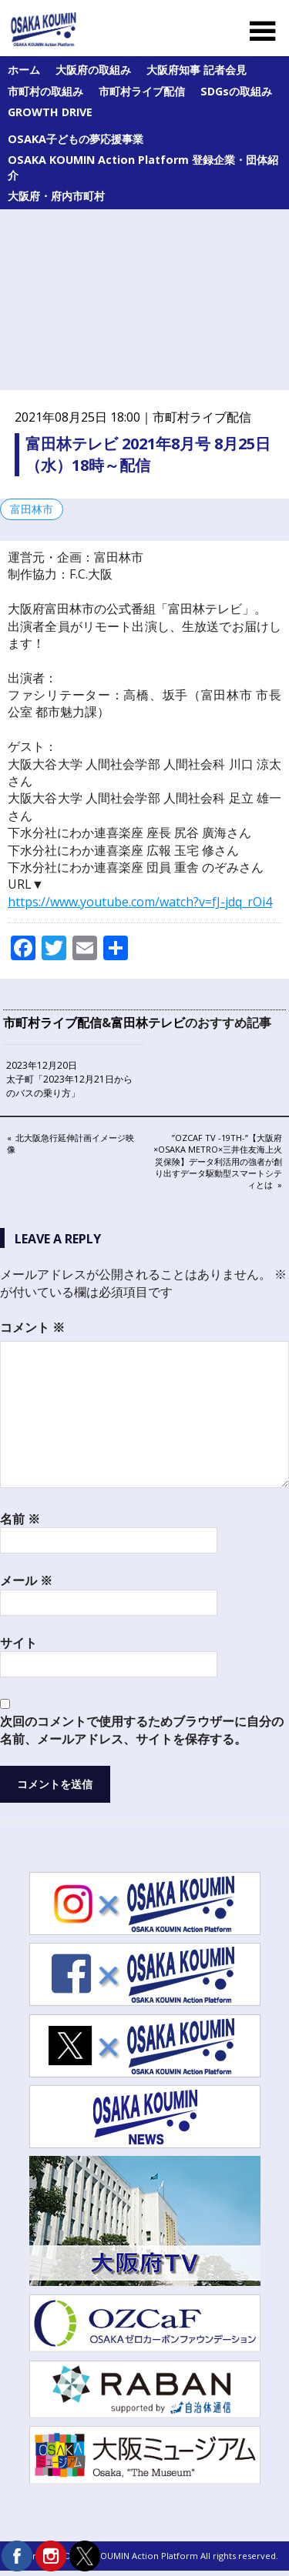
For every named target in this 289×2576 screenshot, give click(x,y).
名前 (20, 1518)
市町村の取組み (45, 91)
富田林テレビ (148, 1022)
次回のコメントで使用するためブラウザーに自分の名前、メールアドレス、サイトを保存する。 (142, 1730)
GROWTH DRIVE (50, 112)
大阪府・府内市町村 (56, 196)
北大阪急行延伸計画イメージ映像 (70, 1143)
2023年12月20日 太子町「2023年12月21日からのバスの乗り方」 (69, 1079)
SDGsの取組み (236, 91)
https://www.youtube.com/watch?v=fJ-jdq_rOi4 (140, 901)
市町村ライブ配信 (142, 91)
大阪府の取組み (93, 69)
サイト (18, 1642)
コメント (32, 1327)
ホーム (24, 69)
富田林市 (31, 509)
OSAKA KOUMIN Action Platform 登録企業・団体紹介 (143, 167)
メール (26, 1580)
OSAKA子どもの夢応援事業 (75, 139)
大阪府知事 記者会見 (196, 69)
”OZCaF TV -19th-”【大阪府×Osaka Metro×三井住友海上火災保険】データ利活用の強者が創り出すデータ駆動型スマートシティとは (217, 1161)
